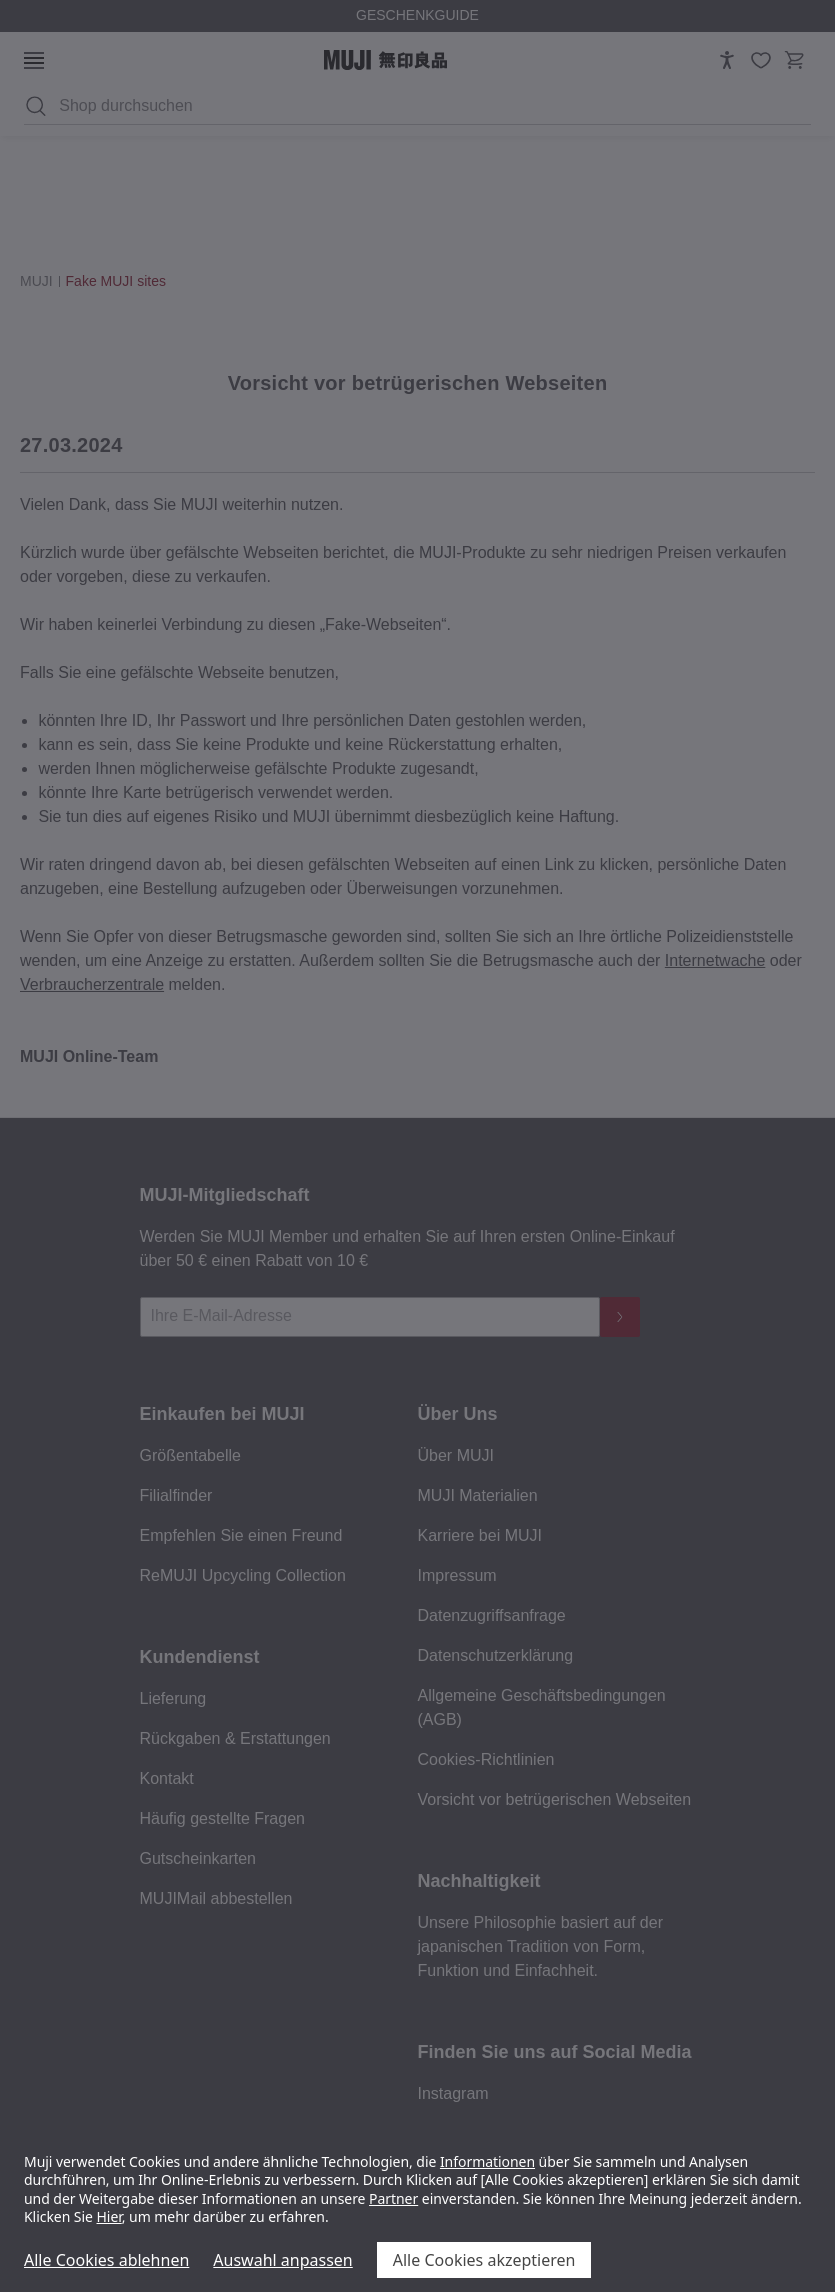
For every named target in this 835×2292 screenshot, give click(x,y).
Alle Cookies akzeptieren (484, 2260)
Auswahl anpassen (282, 2260)
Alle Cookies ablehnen (106, 2260)
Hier (109, 2216)
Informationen (487, 2161)
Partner (393, 2198)
